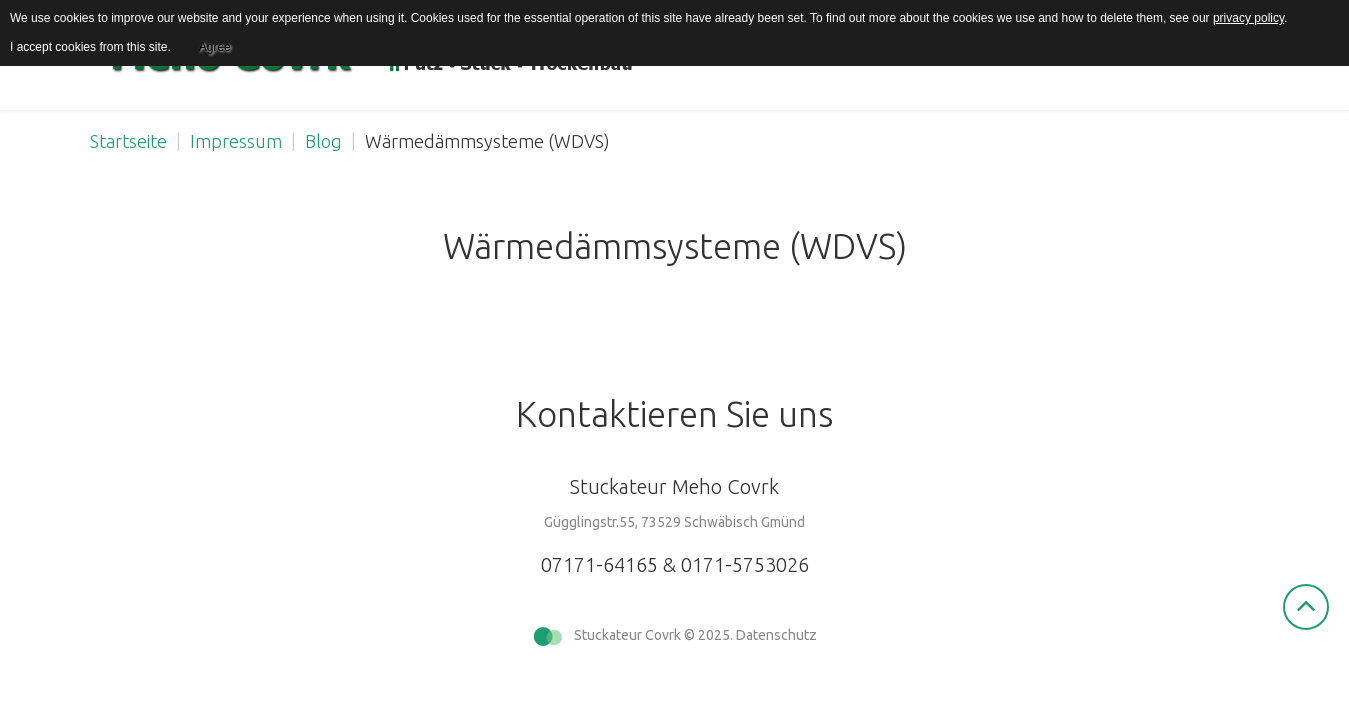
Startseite (128, 141)
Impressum (236, 141)
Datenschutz (776, 635)
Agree (215, 47)
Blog (323, 141)
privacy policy (1248, 18)
